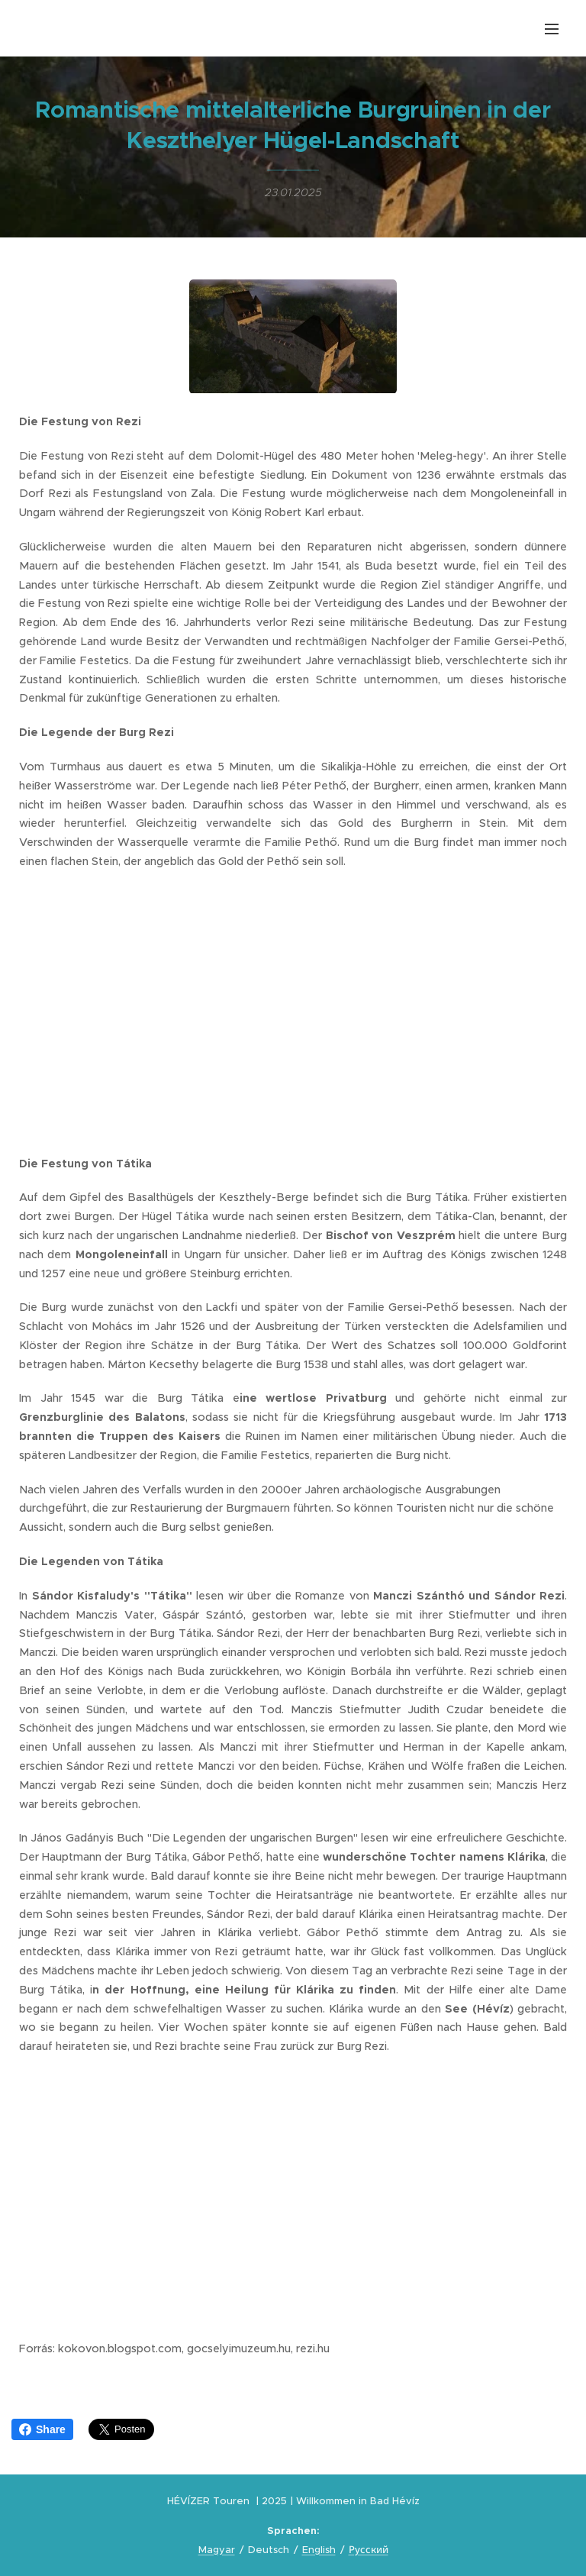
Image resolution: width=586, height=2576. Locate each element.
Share (42, 2429)
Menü (552, 29)
